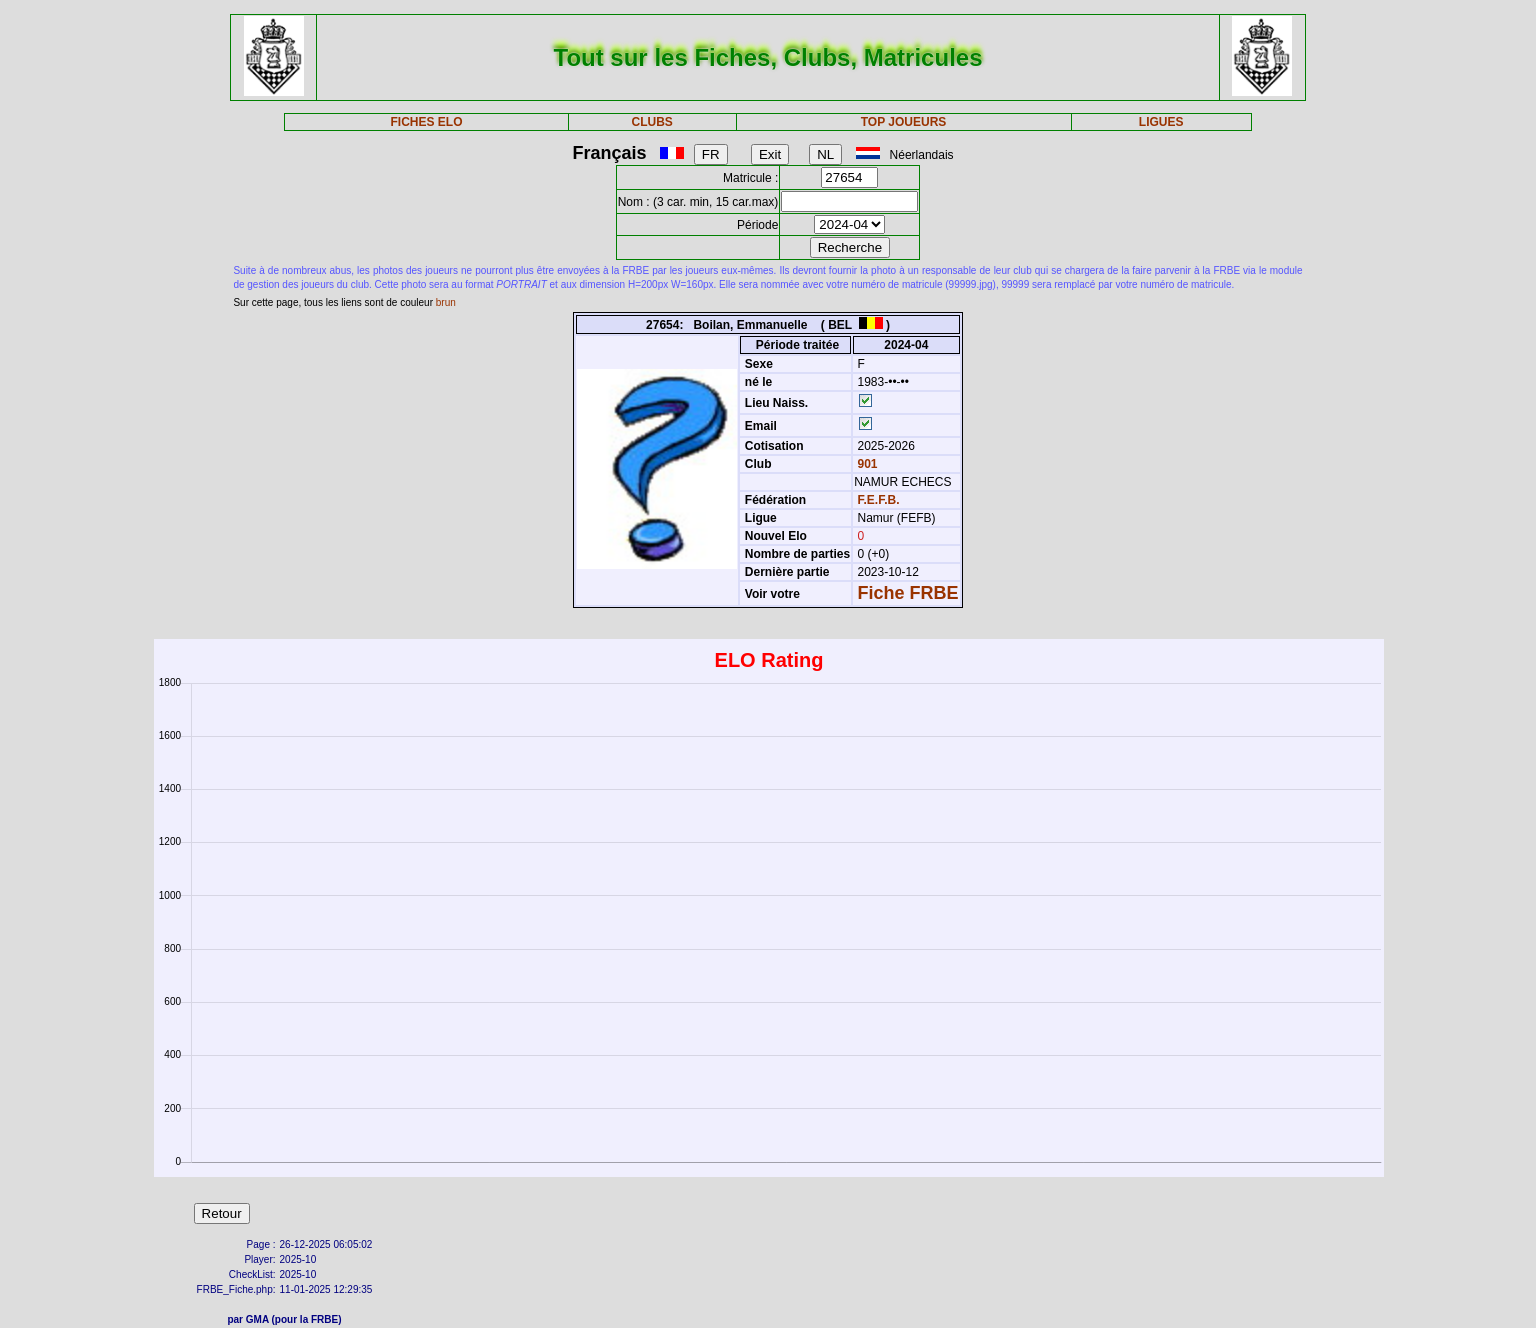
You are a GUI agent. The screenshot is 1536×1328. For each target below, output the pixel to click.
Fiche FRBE (908, 593)
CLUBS (652, 122)
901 (865, 464)
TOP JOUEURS (904, 122)
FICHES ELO (426, 122)
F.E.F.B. (879, 500)
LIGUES (1161, 122)
